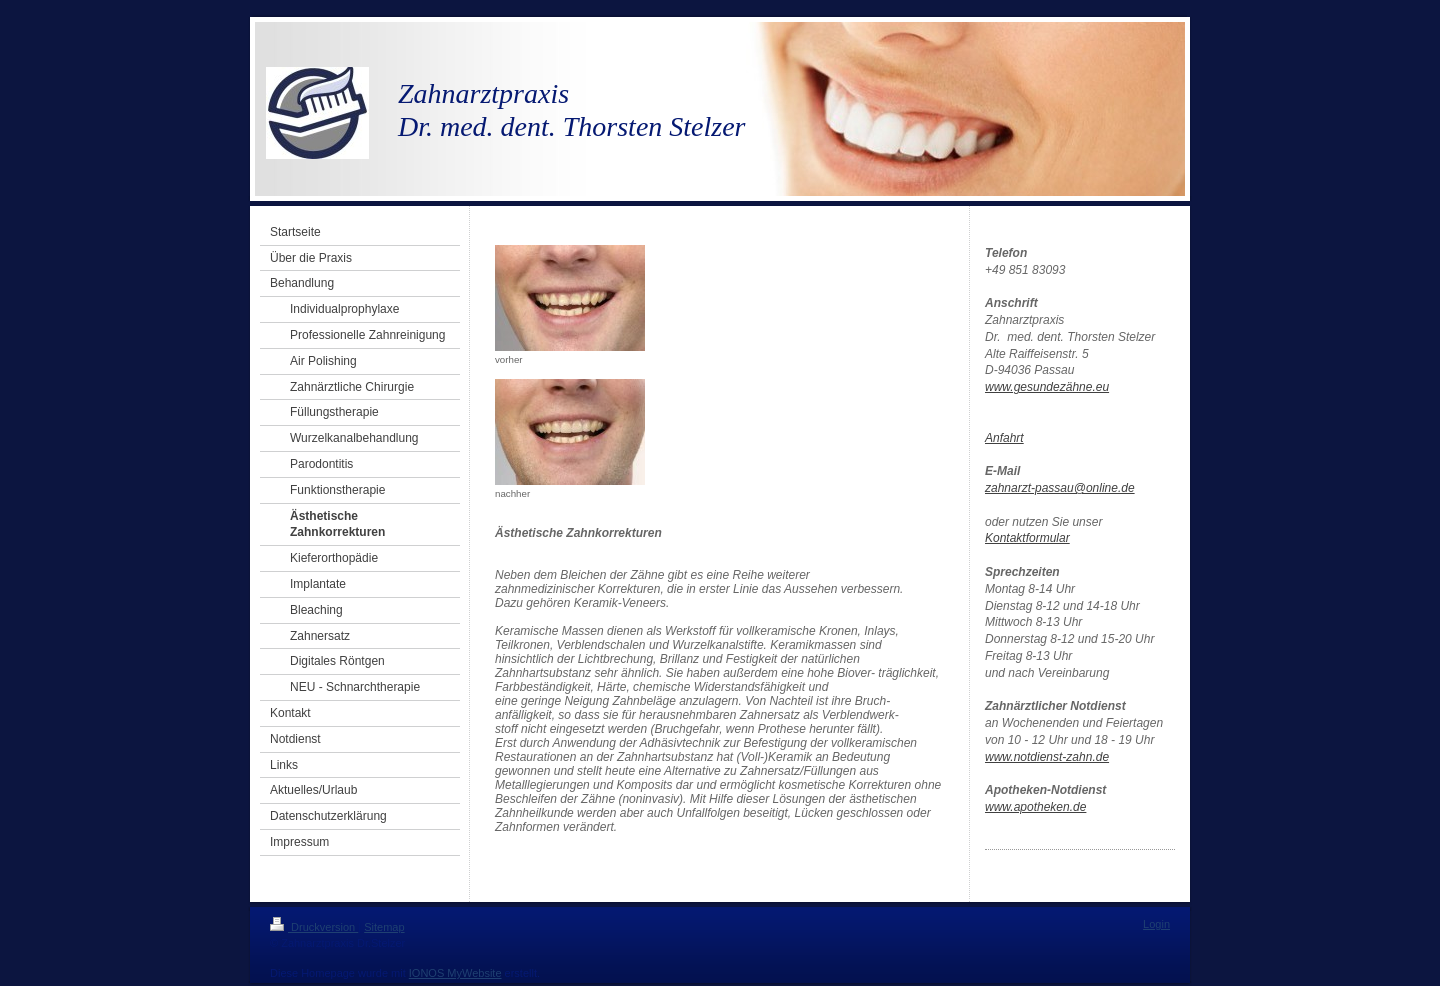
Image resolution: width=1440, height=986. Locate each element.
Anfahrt (1004, 438)
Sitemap (384, 927)
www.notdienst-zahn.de (1047, 757)
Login (1156, 924)
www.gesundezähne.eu (1047, 387)
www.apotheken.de (1035, 807)
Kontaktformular (1027, 538)
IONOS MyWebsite (455, 973)
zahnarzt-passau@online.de (1060, 488)
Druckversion (314, 927)
